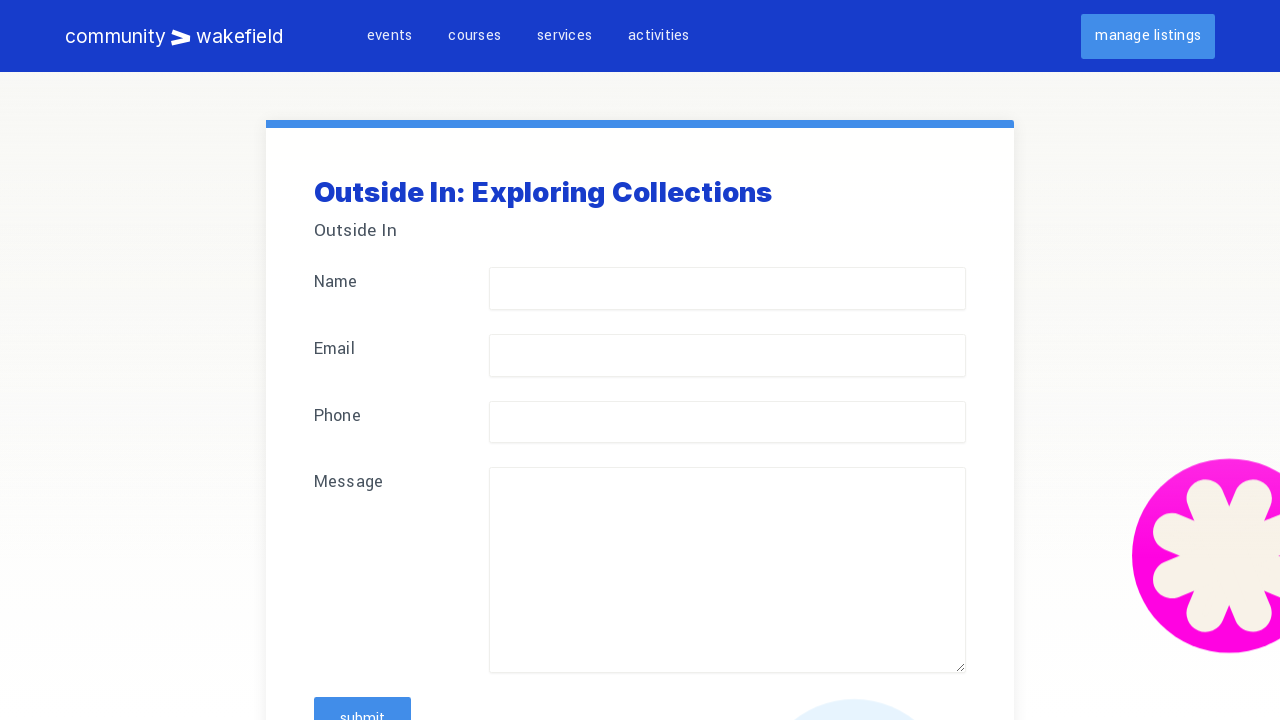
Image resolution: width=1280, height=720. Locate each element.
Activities (658, 35)
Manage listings (1148, 35)
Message (349, 481)
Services (564, 35)
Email (334, 348)
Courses (474, 35)
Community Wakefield (174, 36)
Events (389, 35)
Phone (337, 415)
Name (336, 281)
